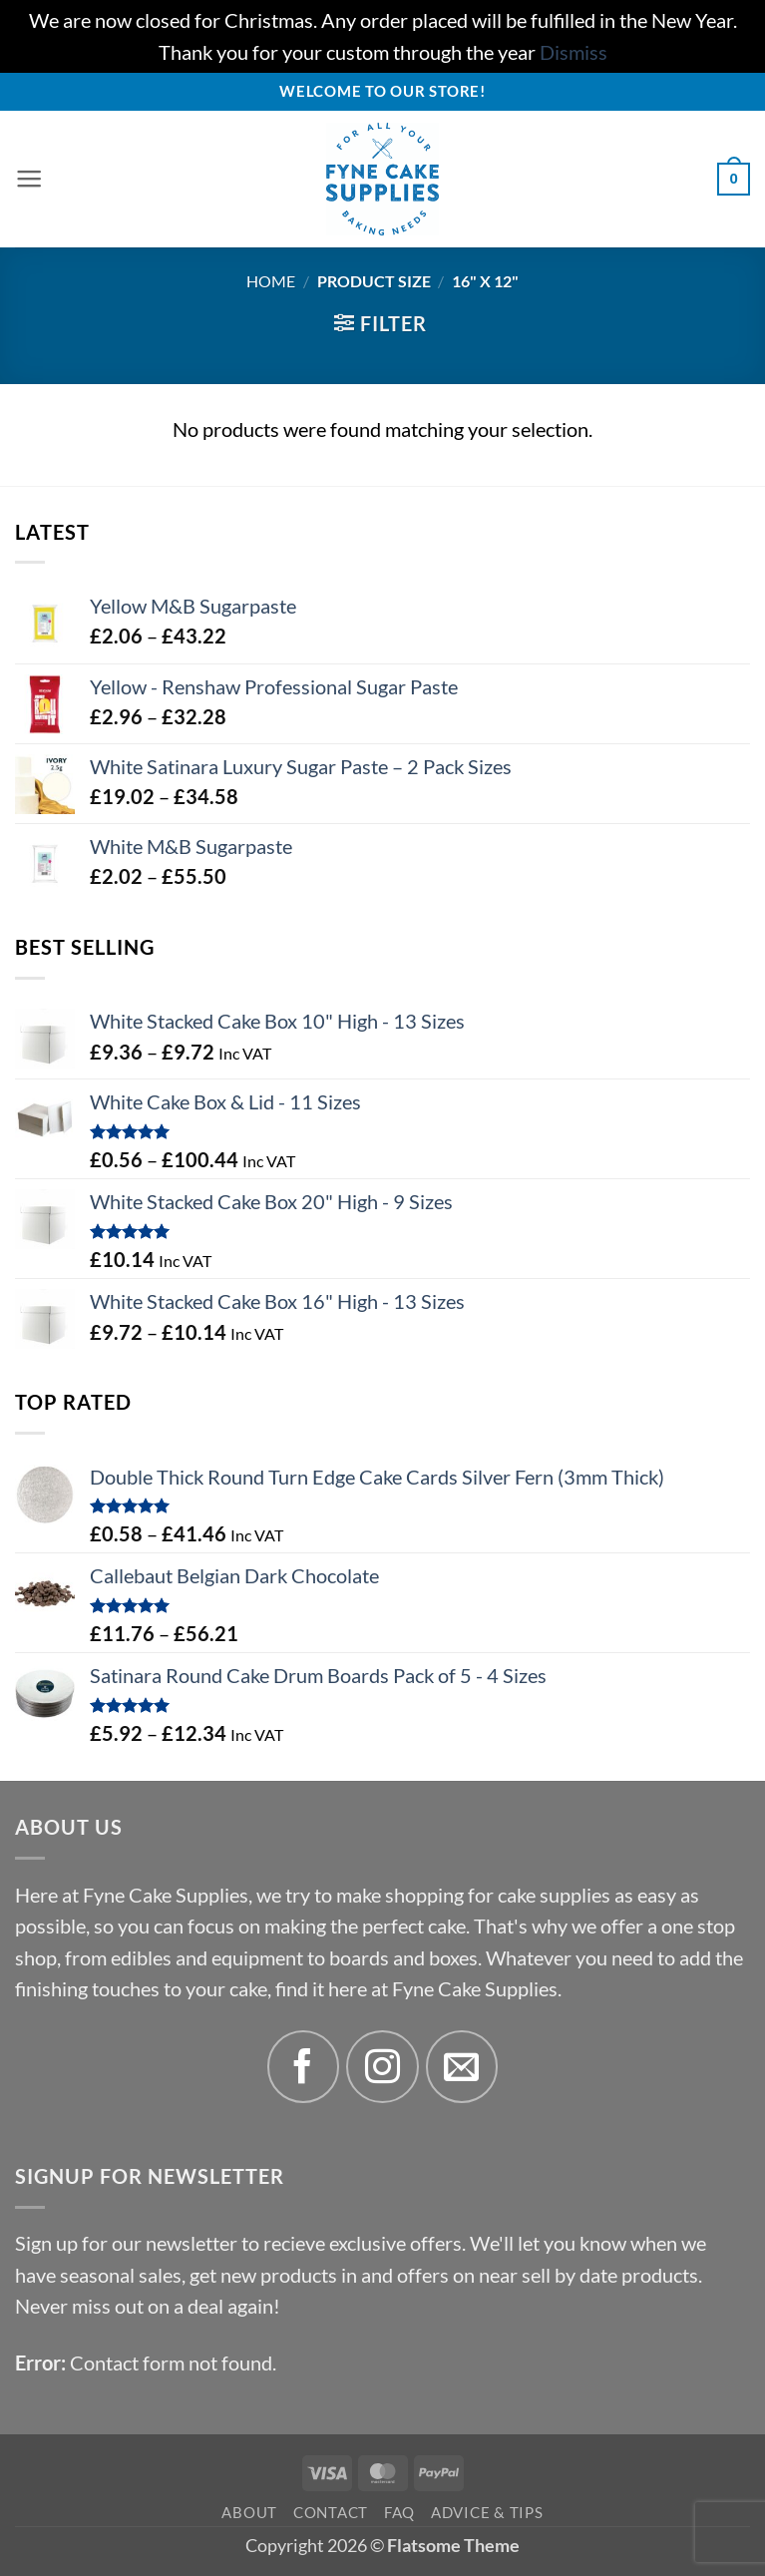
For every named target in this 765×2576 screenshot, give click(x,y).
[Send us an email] (462, 2066)
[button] (30, 180)
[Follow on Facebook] (303, 2066)
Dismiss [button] (573, 52)
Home (270, 280)
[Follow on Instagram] (382, 2066)
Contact (330, 2512)
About (249, 2512)
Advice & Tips (487, 2512)
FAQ (399, 2512)
